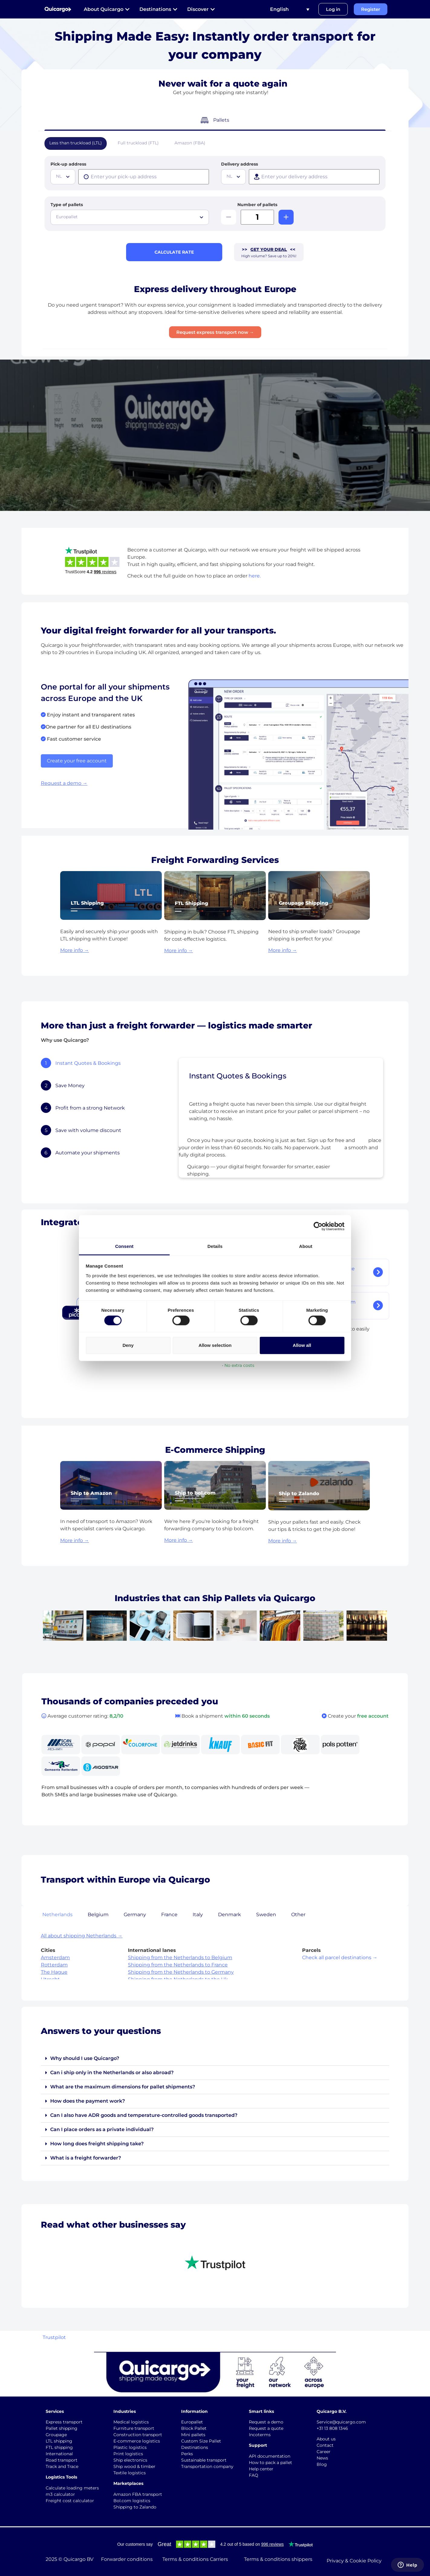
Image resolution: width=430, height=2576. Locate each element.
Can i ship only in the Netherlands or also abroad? (112, 2072)
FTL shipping (59, 2447)
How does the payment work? (87, 2101)
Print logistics (128, 2453)
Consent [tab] (124, 1246)
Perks (187, 2453)
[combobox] (62, 176)
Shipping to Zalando (134, 2507)
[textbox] (63, 176)
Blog (322, 2464)
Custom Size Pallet (201, 2441)
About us (326, 2439)
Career (324, 2451)
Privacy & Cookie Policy (354, 2561)
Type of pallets (66, 204)
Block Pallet (194, 2428)
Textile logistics (129, 2473)
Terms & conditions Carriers (195, 2559)
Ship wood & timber (134, 2466)
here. (255, 576)
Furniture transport (133, 2428)
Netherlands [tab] (57, 1914)
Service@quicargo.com (341, 2422)
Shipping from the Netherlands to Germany (181, 1972)
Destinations (194, 2447)
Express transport (64, 2422)
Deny (128, 1345)
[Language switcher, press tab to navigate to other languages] (289, 9)
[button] (215, 2058)
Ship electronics (130, 2460)
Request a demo (266, 2422)
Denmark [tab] (229, 1914)
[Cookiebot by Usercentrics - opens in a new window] (318, 1226)
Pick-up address (68, 164)
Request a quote (266, 2428)
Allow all (302, 1345)
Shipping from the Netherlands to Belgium (180, 1957)
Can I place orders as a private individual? (102, 2129)
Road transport (61, 2460)
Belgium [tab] (98, 1914)
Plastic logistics (130, 2447)
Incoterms (260, 2434)
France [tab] (169, 1914)
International (59, 2453)
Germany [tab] (135, 1914)
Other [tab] (298, 1914)
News (322, 2458)
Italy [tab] (198, 1914)
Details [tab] (215, 1246)
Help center (261, 2469)
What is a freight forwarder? (85, 2158)
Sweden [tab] (266, 1914)
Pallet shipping (61, 2428)
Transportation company (207, 2466)
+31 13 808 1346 (332, 2428)
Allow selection (214, 1345)
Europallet (192, 2422)
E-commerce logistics (136, 2441)
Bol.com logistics (131, 2500)
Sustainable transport (203, 2460)
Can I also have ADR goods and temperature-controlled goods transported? (143, 2115)
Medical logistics (131, 2422)
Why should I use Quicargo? (84, 2058)
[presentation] (143, 176)
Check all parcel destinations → (339, 1957)
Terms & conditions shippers (278, 2559)
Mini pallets (193, 2434)
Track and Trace (62, 2466)
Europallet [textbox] (67, 216)
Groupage (56, 2434)
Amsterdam (55, 1957)
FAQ (253, 2475)
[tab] (103, 1063)
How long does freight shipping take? (97, 2144)
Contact (325, 2445)
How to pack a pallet (270, 2462)
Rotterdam (54, 1965)
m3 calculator (60, 2494)
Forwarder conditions (127, 2559)
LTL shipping (59, 2441)
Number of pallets (257, 204)
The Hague (54, 1972)
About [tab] (305, 1246)
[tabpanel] (281, 1120)
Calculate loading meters (72, 2488)
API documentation (269, 2456)
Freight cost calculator (70, 2500)
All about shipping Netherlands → (81, 1936)
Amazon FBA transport (137, 2494)
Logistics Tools (61, 2477)
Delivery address (239, 164)
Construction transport (137, 2434)
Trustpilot (54, 2337)
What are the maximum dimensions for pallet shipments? (122, 2087)
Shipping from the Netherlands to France (178, 1965)
